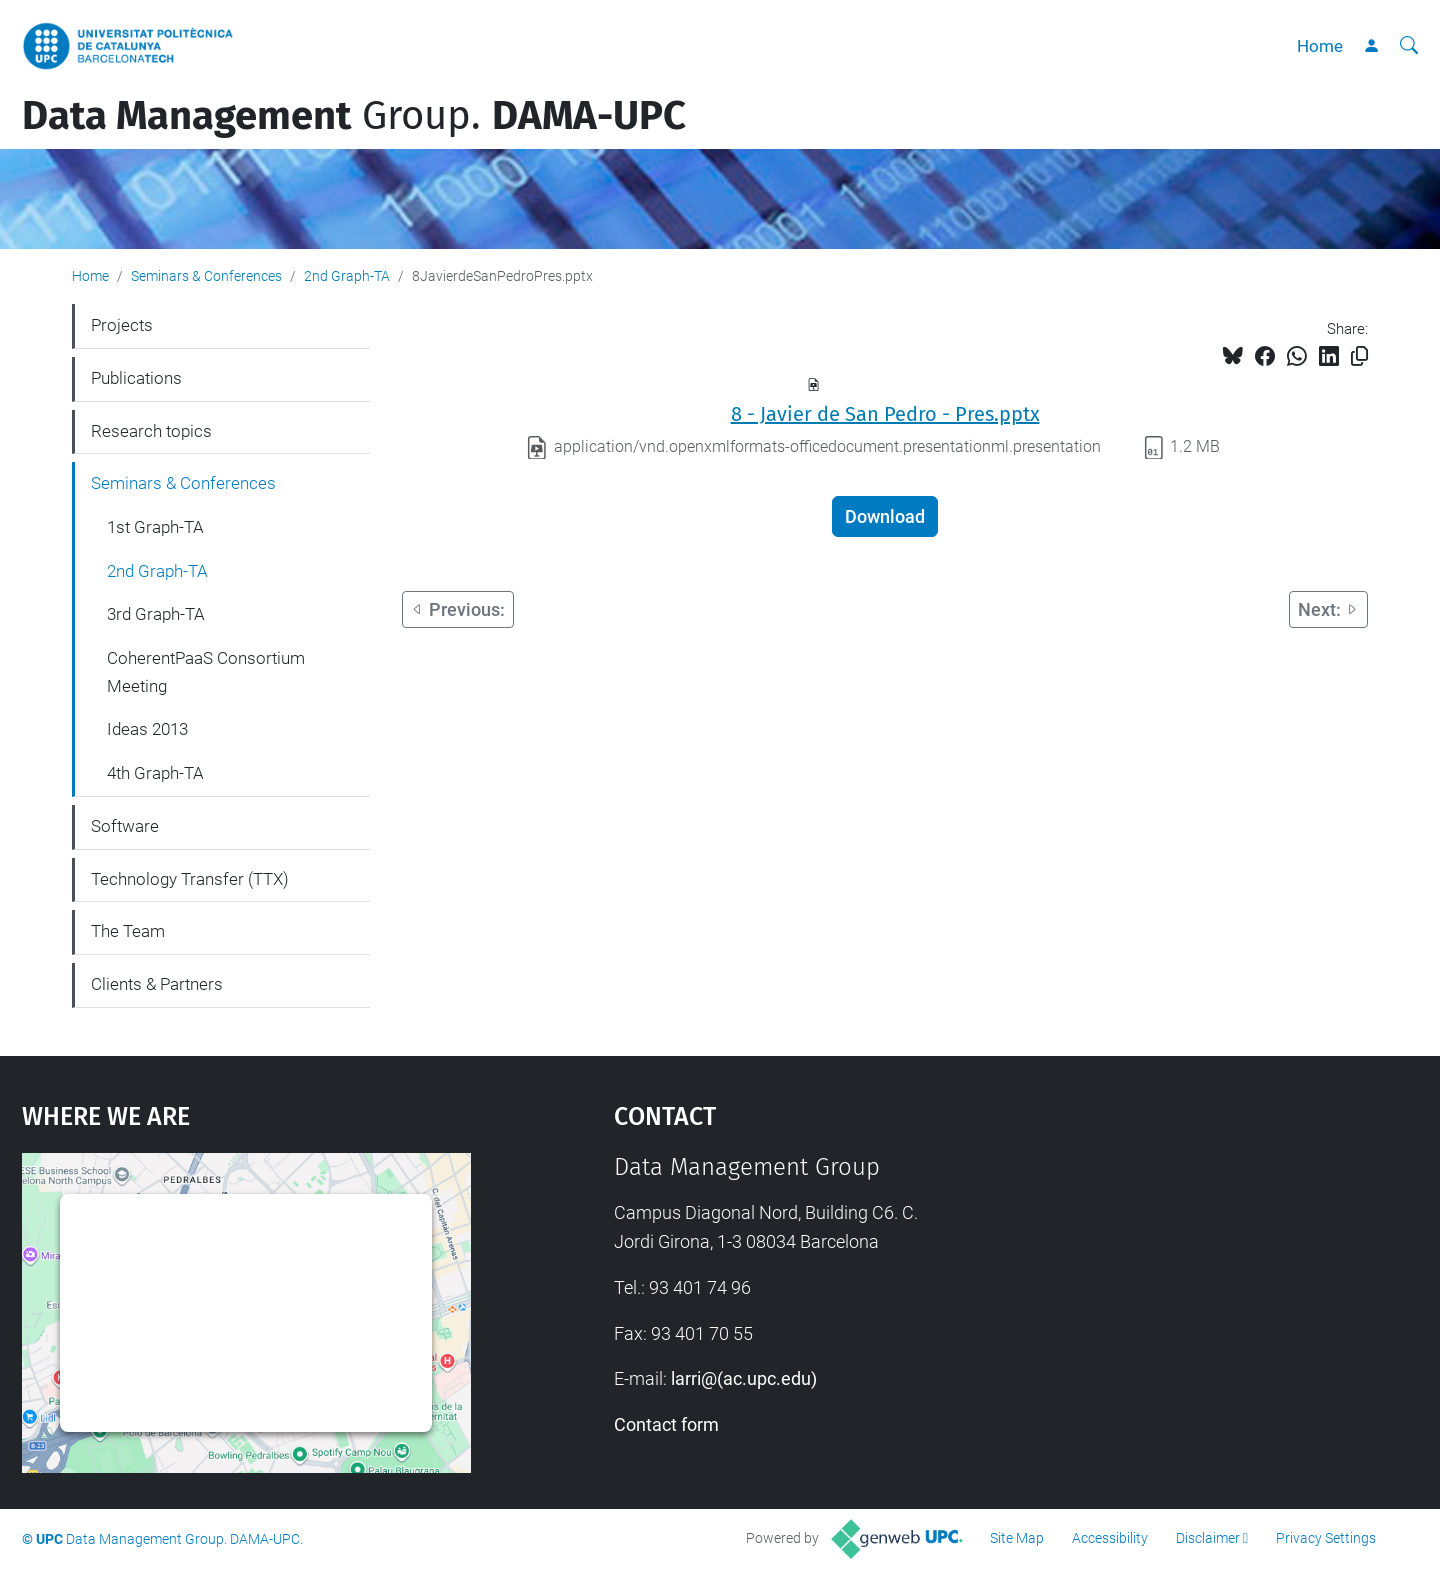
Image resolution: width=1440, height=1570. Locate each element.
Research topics (151, 431)
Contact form (666, 1424)
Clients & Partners (157, 984)
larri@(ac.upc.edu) (744, 1378)
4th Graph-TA (155, 773)
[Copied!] (1359, 356)
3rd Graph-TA (156, 614)
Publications (136, 378)
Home (1320, 46)
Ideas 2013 (147, 729)
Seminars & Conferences (206, 276)
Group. (354, 116)
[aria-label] (1409, 46)
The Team (128, 931)
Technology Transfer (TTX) (190, 879)
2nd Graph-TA (347, 276)
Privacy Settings (1326, 1538)
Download (885, 516)
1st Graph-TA (155, 527)
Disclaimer (1208, 1538)
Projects (122, 325)
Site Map (1017, 1538)
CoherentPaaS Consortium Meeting (206, 672)
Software (125, 826)
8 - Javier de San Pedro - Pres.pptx (885, 414)
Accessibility (1110, 1538)
